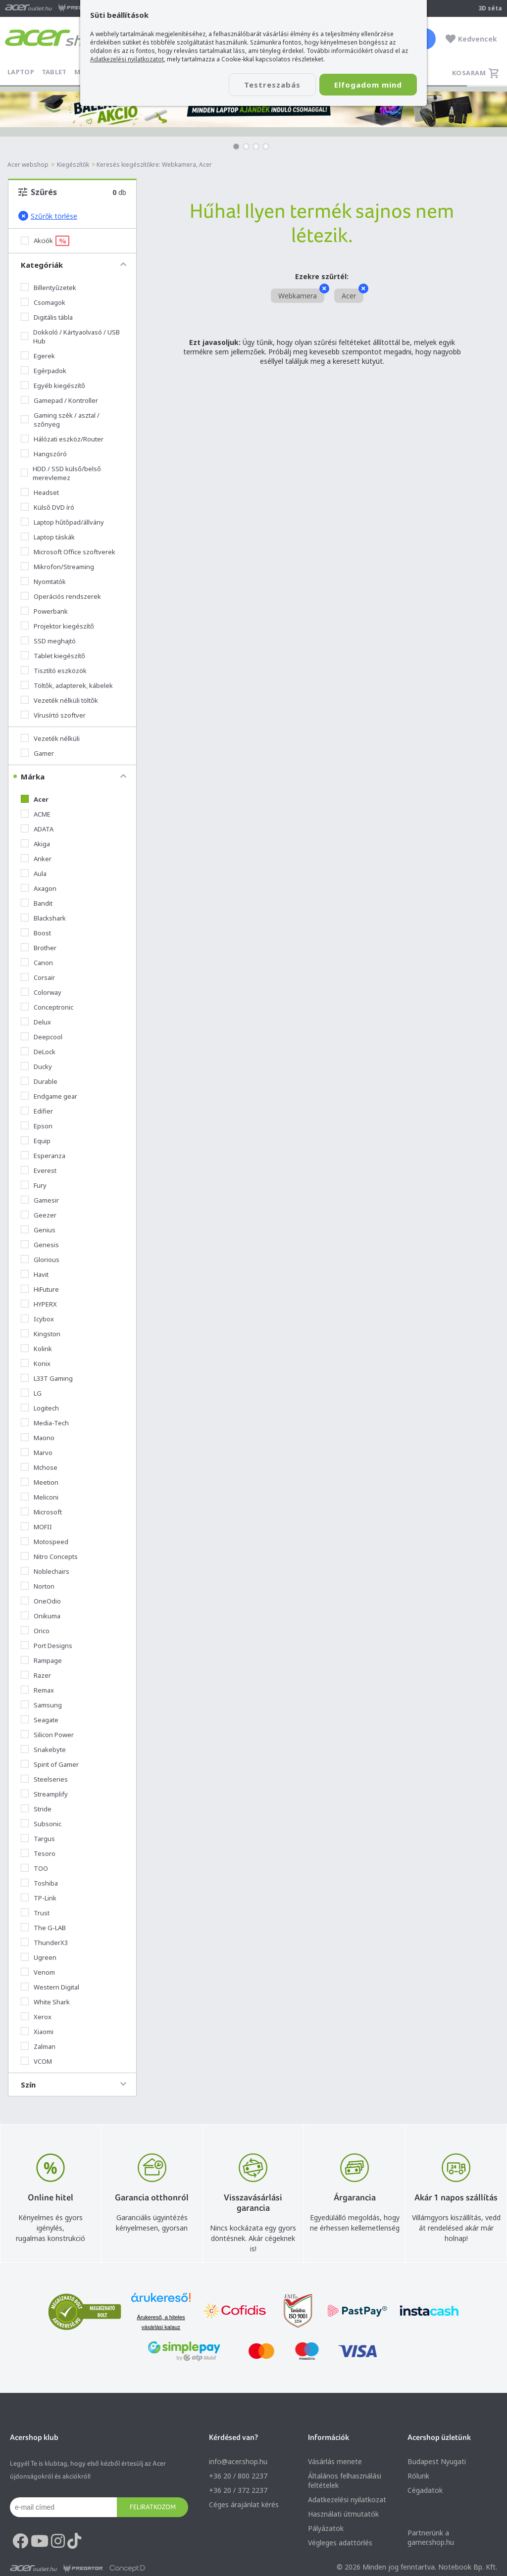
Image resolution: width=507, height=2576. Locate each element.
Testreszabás (272, 85)
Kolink (36, 1348)
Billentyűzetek (48, 287)
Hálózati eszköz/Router (62, 439)
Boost (36, 932)
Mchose (39, 1467)
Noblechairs (45, 1571)
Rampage (41, 1660)
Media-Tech (45, 1422)
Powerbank (44, 611)
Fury (34, 1185)
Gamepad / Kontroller (59, 400)
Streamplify (44, 1794)
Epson (36, 1125)
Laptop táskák (48, 537)
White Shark (45, 2001)
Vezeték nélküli (50, 738)
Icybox (37, 1318)
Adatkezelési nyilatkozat (347, 2499)
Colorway (41, 992)
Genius (38, 1229)
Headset (40, 492)
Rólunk (418, 2475)
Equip (36, 1140)
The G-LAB (43, 1927)
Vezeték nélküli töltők (59, 700)
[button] (236, 146)
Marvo (36, 1452)
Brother (38, 947)
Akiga (35, 843)
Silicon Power (47, 1734)
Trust (35, 1912)
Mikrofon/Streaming (57, 566)
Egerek (38, 355)
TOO (34, 1868)
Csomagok (43, 302)
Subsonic (41, 1823)
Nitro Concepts (49, 1556)
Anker (36, 858)
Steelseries (44, 1779)
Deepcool (41, 1036)
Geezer (38, 1215)
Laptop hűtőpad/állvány (62, 522)
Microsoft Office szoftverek (68, 551)
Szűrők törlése (47, 216)
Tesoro (38, 1853)
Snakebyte (43, 1749)
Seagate (39, 1719)
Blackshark (43, 918)
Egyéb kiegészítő (53, 385)
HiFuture (40, 1289)
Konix (36, 1363)
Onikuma (40, 1615)
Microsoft (41, 1511)
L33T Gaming (47, 1378)
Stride (36, 1808)
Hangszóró (44, 453)
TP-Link (38, 1898)
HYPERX (39, 1304)
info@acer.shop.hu (238, 2461)
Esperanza (43, 1155)
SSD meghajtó (48, 640)
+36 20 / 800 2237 (238, 2475)
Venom (38, 1972)
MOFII (36, 1526)
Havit (35, 1274)
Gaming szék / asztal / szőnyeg (60, 420)
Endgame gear (49, 1096)
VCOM (36, 2061)
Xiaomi (37, 2031)
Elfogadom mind (368, 85)
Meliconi (39, 1497)
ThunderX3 (44, 1942)
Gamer (37, 753)
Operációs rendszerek (61, 596)
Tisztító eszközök (54, 670)
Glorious (40, 1259)
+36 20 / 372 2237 (238, 2490)
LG (31, 1393)
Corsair (38, 977)
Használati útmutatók (343, 2514)
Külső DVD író (47, 507)
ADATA (37, 829)
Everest (38, 1170)
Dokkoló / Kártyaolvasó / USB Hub (70, 336)
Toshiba (39, 1883)
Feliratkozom (153, 2507)
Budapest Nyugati (436, 2461)
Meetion (39, 1482)
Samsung (41, 1705)
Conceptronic (47, 1007)
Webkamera (301, 294)
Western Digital (50, 1987)
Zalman (38, 2046)
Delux (36, 1022)
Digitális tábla (47, 317)
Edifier (37, 1111)
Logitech (40, 1408)
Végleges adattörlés (340, 2542)
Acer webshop (28, 164)
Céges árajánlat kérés (244, 2504)
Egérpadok (43, 370)
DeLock (38, 1051)
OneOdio (41, 1601)
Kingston (40, 1333)
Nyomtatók (43, 581)
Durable (39, 1081)
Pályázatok (326, 2528)
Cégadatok (425, 2490)
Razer (36, 1675)
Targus (38, 1838)
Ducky (36, 1066)
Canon (37, 962)
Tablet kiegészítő (53, 655)
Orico (35, 1630)
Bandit (36, 903)
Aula (34, 873)
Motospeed (44, 1541)
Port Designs (46, 1645)
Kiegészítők (73, 164)
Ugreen (38, 1957)
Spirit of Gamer (50, 1764)
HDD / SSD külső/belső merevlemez (61, 473)
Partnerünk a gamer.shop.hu (430, 2537)
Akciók (45, 241)
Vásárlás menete (335, 2461)
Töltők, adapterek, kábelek (67, 685)
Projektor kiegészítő (57, 626)
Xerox (36, 2016)
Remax (37, 1690)
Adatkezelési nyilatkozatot (127, 59)
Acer (35, 799)
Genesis (40, 1244)
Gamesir (40, 1200)
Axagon (38, 888)
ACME (36, 814)
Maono (37, 1437)
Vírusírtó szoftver (53, 715)
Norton (37, 1586)
